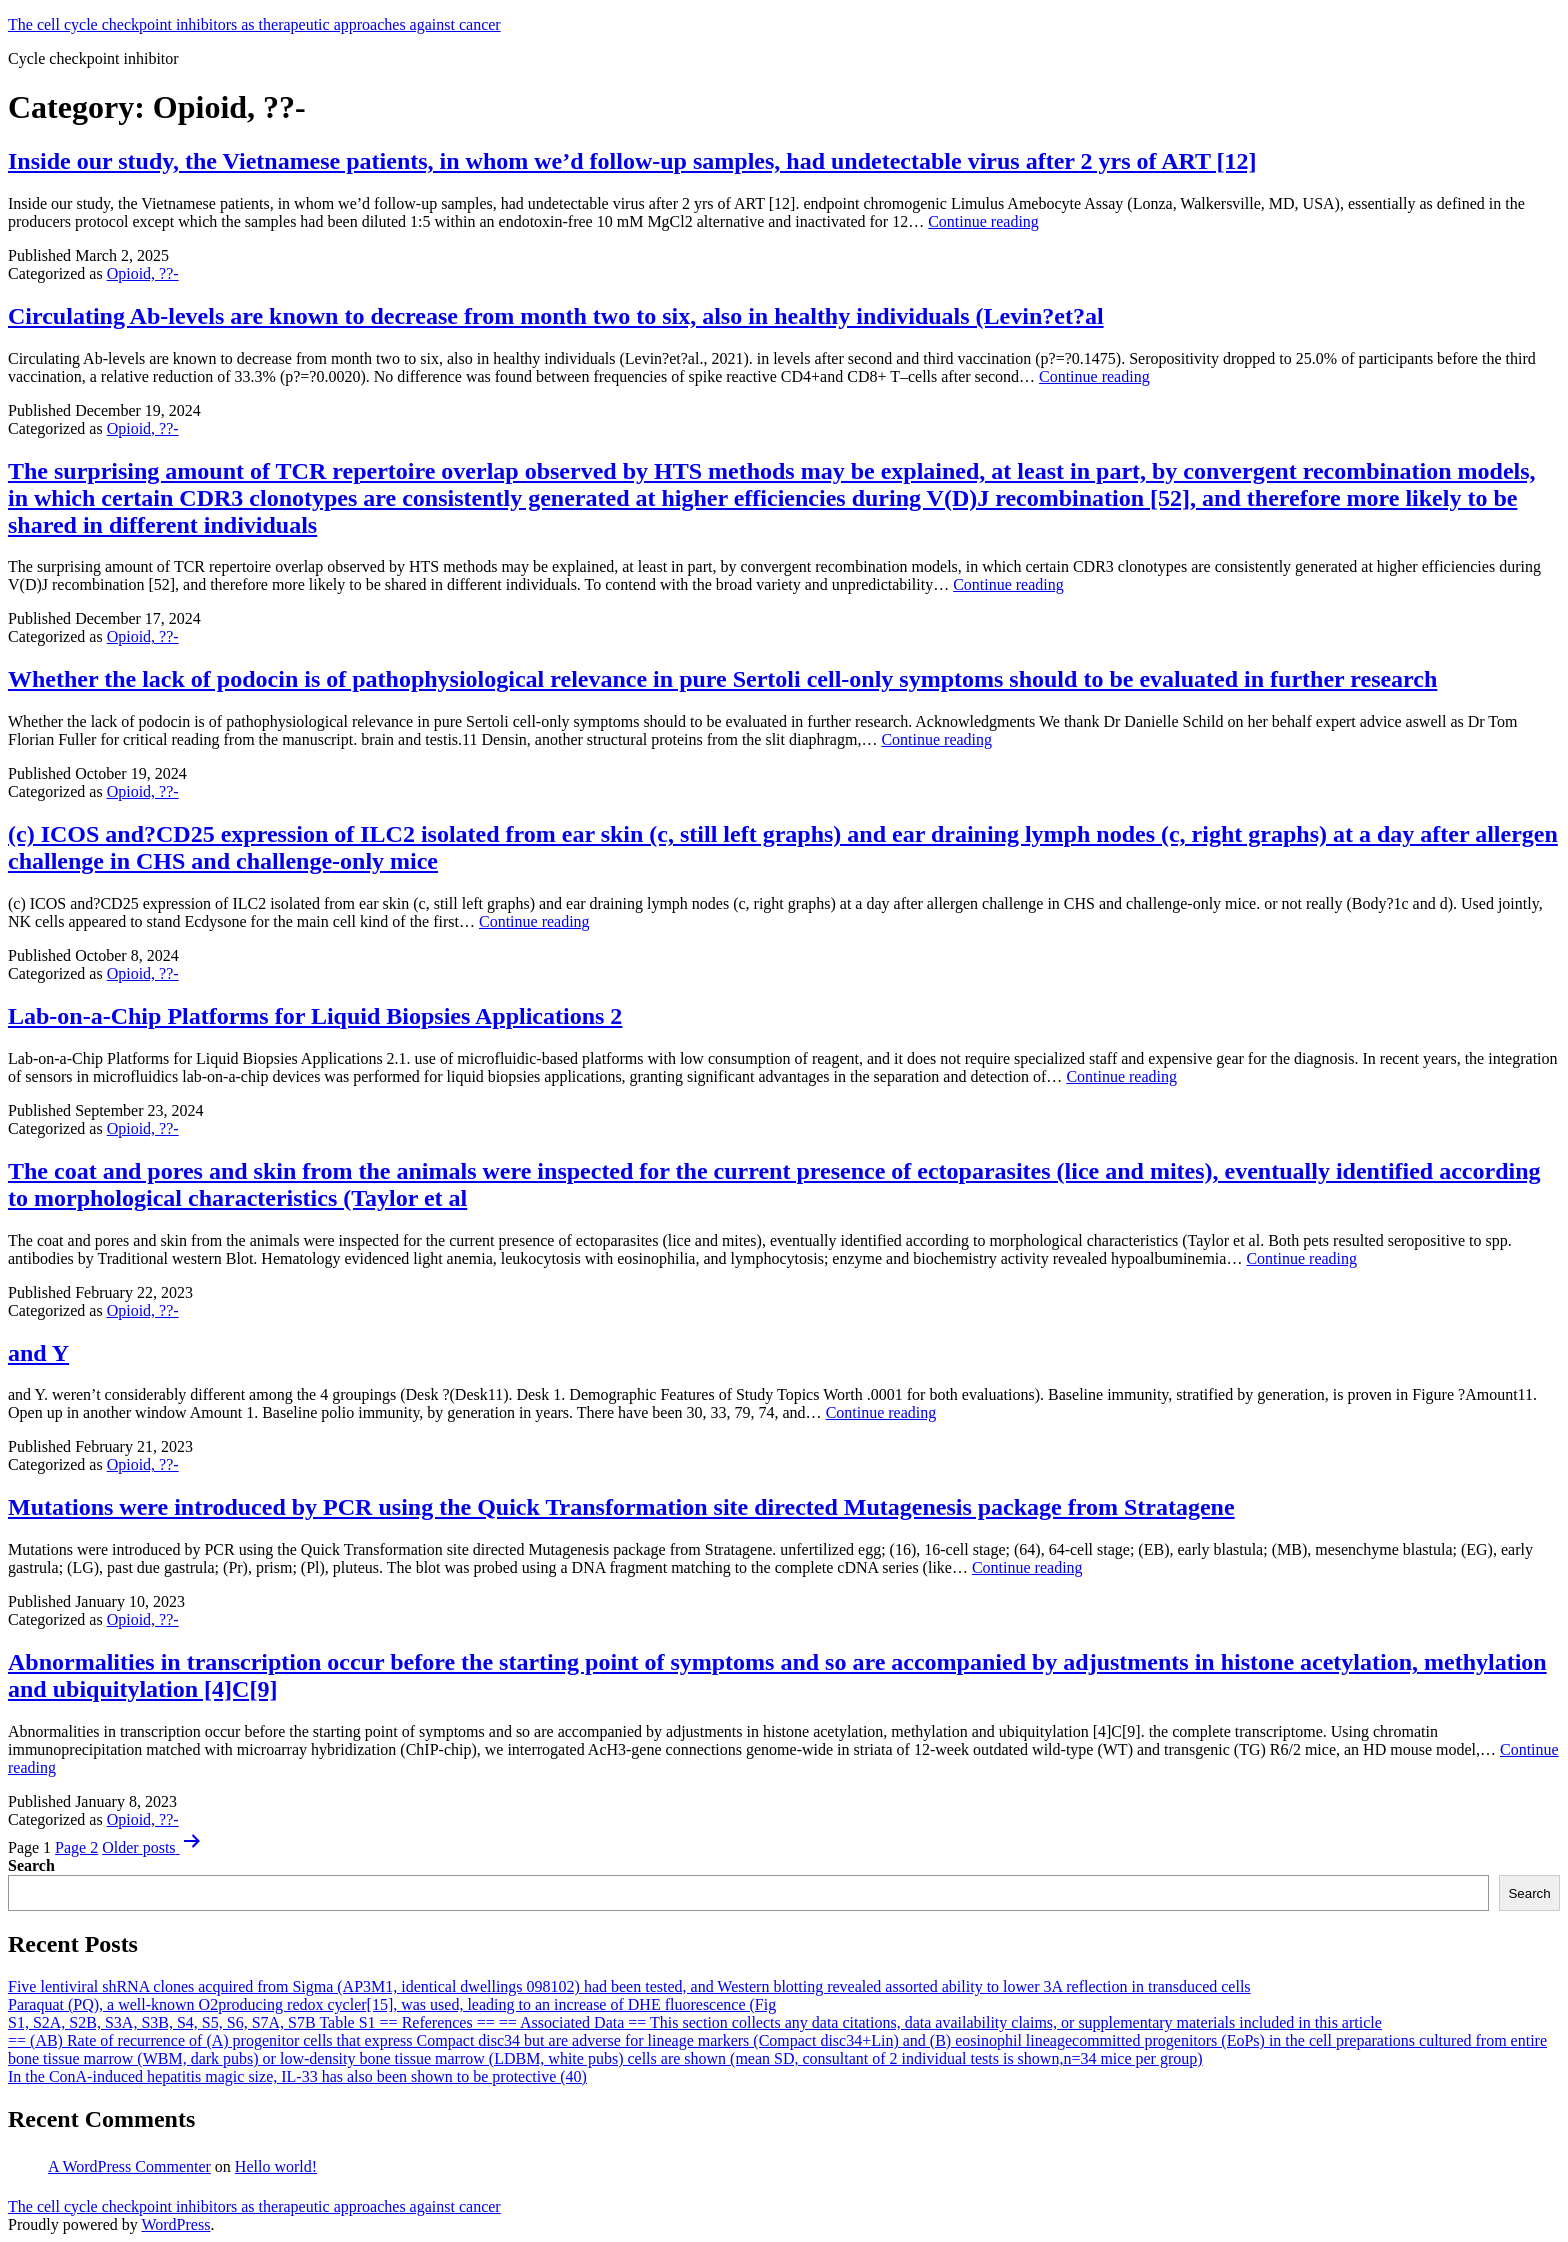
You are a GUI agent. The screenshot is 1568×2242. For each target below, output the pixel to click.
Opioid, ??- (143, 273)
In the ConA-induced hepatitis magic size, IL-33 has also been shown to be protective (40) (297, 2076)
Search (31, 1865)
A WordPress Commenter (129, 2166)
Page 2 (76, 1847)
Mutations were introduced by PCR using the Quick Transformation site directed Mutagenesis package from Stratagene (621, 1507)
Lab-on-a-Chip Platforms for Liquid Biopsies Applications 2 (315, 1016)
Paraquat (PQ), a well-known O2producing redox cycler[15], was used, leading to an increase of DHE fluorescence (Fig (392, 2004)
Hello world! (276, 2166)
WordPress (175, 2224)
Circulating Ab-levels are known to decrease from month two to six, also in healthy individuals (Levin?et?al (556, 316)
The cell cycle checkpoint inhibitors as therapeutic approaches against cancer (254, 24)
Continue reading (983, 221)
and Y (38, 1353)
